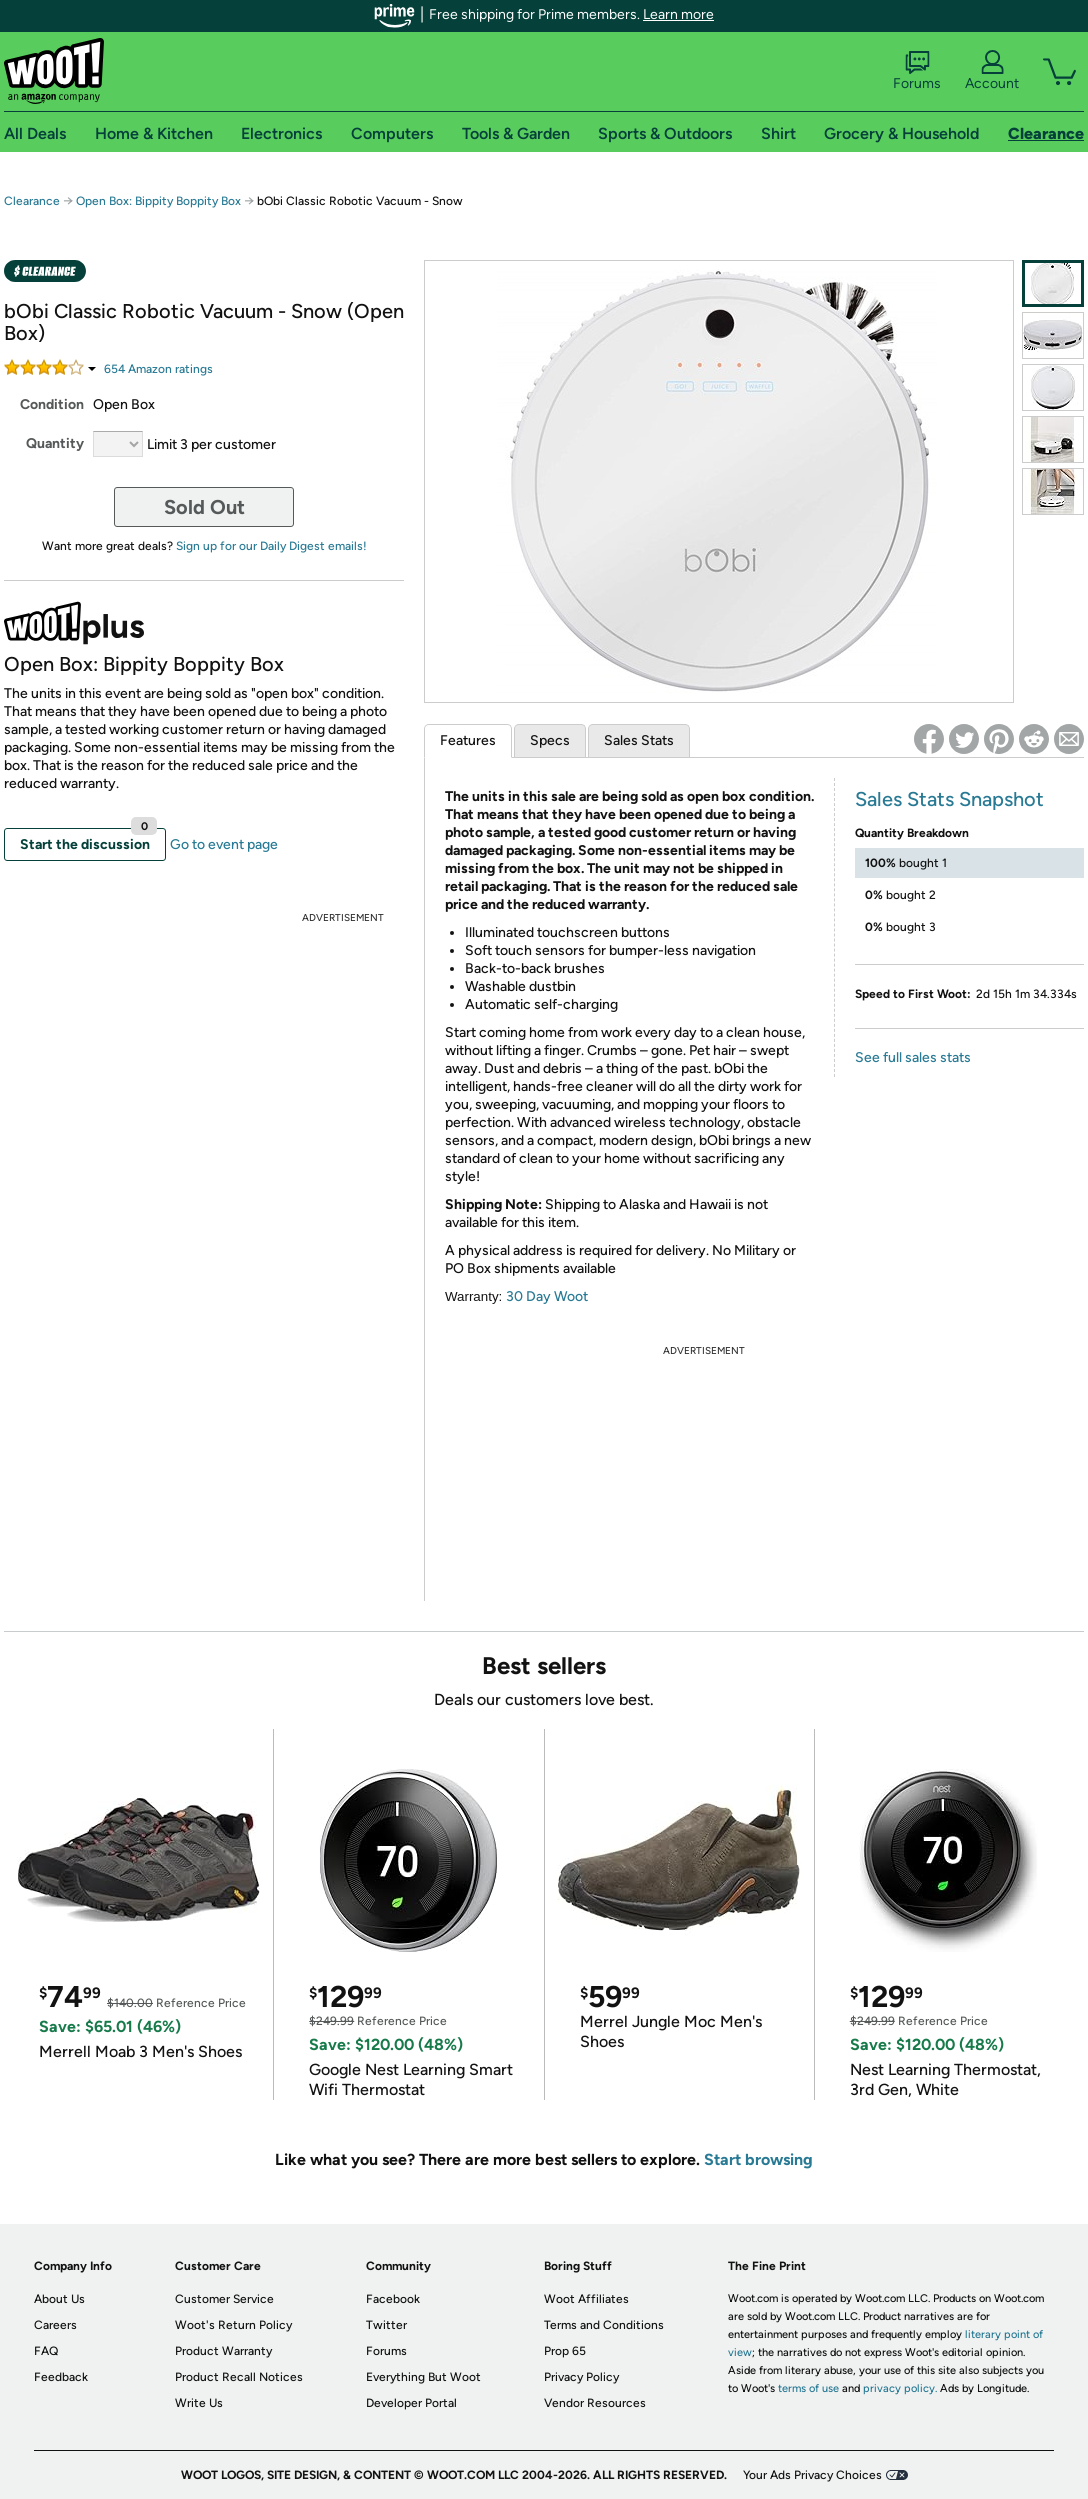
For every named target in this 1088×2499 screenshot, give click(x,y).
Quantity (55, 443)
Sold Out (204, 507)
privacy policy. (900, 2388)
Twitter (386, 2325)
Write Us (199, 2403)
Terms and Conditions (604, 2325)
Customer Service (224, 2299)
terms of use (808, 2388)
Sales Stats (639, 740)
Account (992, 71)
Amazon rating (158, 369)
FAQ (46, 2351)
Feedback (61, 2377)
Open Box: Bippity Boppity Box (158, 201)
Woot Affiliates (586, 2299)
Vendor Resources (595, 2403)
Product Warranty (223, 2351)
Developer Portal (411, 2403)
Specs (550, 740)
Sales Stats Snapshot (949, 799)
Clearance (32, 201)
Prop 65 (565, 2351)
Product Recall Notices (239, 2377)
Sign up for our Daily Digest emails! (271, 546)
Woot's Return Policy (233, 2325)
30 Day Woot (547, 1296)
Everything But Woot (423, 2377)
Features (468, 740)
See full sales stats (913, 1057)
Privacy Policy (581, 2377)
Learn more (678, 14)
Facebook (393, 2299)
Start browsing (758, 2159)
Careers (55, 2325)
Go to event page (224, 844)
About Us (59, 2299)
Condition (52, 404)
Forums (917, 71)
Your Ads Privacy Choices (812, 2475)
